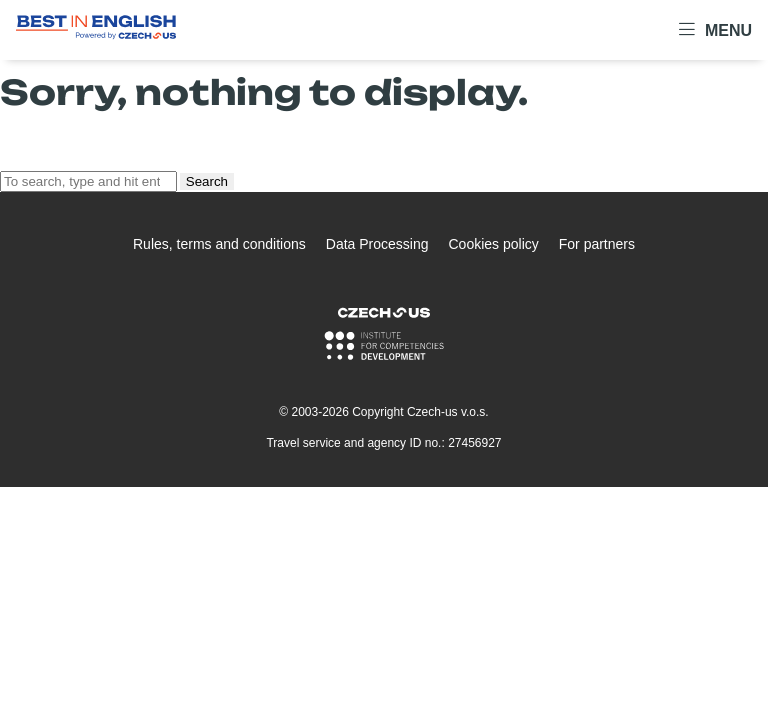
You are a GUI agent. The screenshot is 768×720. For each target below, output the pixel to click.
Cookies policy (493, 244)
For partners (597, 244)
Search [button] (207, 181)
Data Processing (377, 244)
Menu (715, 30)
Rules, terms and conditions (219, 244)
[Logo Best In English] (96, 30)
